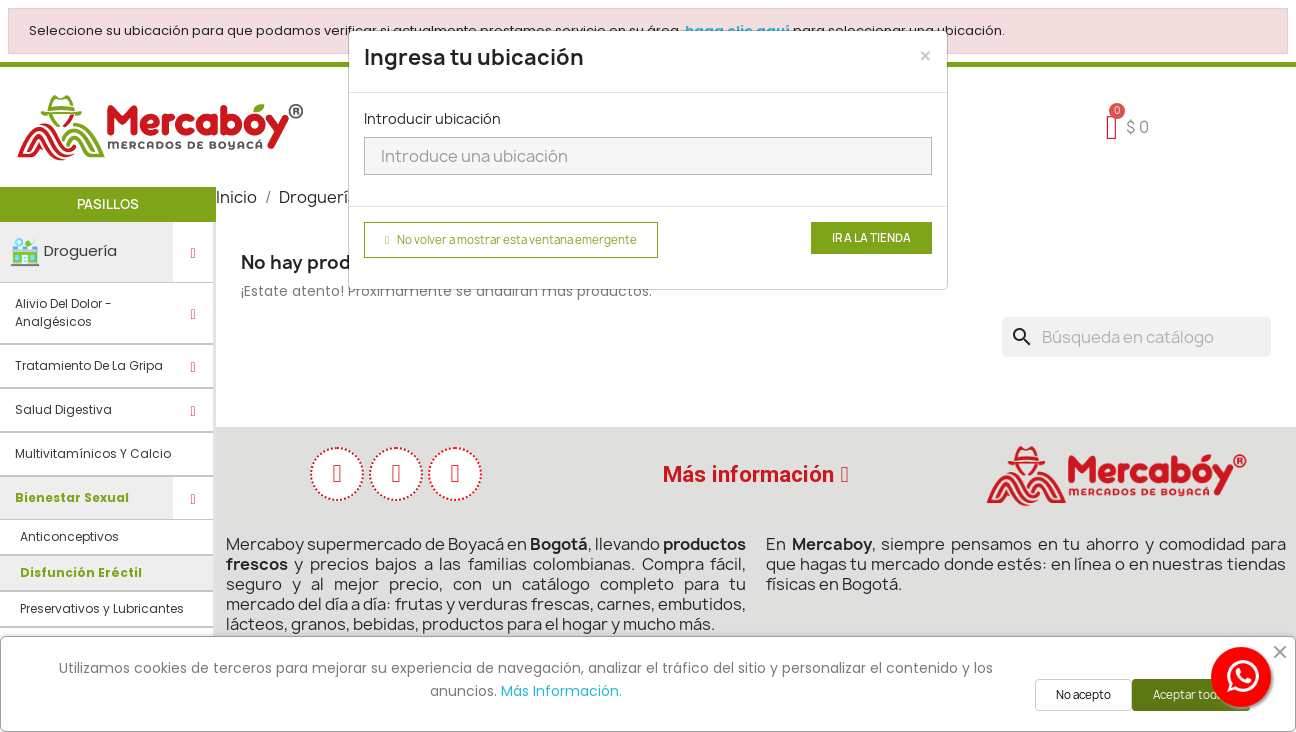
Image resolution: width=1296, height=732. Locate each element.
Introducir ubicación (432, 118)
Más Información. (561, 691)
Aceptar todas (1191, 695)
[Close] (925, 56)
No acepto (1083, 695)
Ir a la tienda (871, 238)
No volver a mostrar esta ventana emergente (511, 240)
